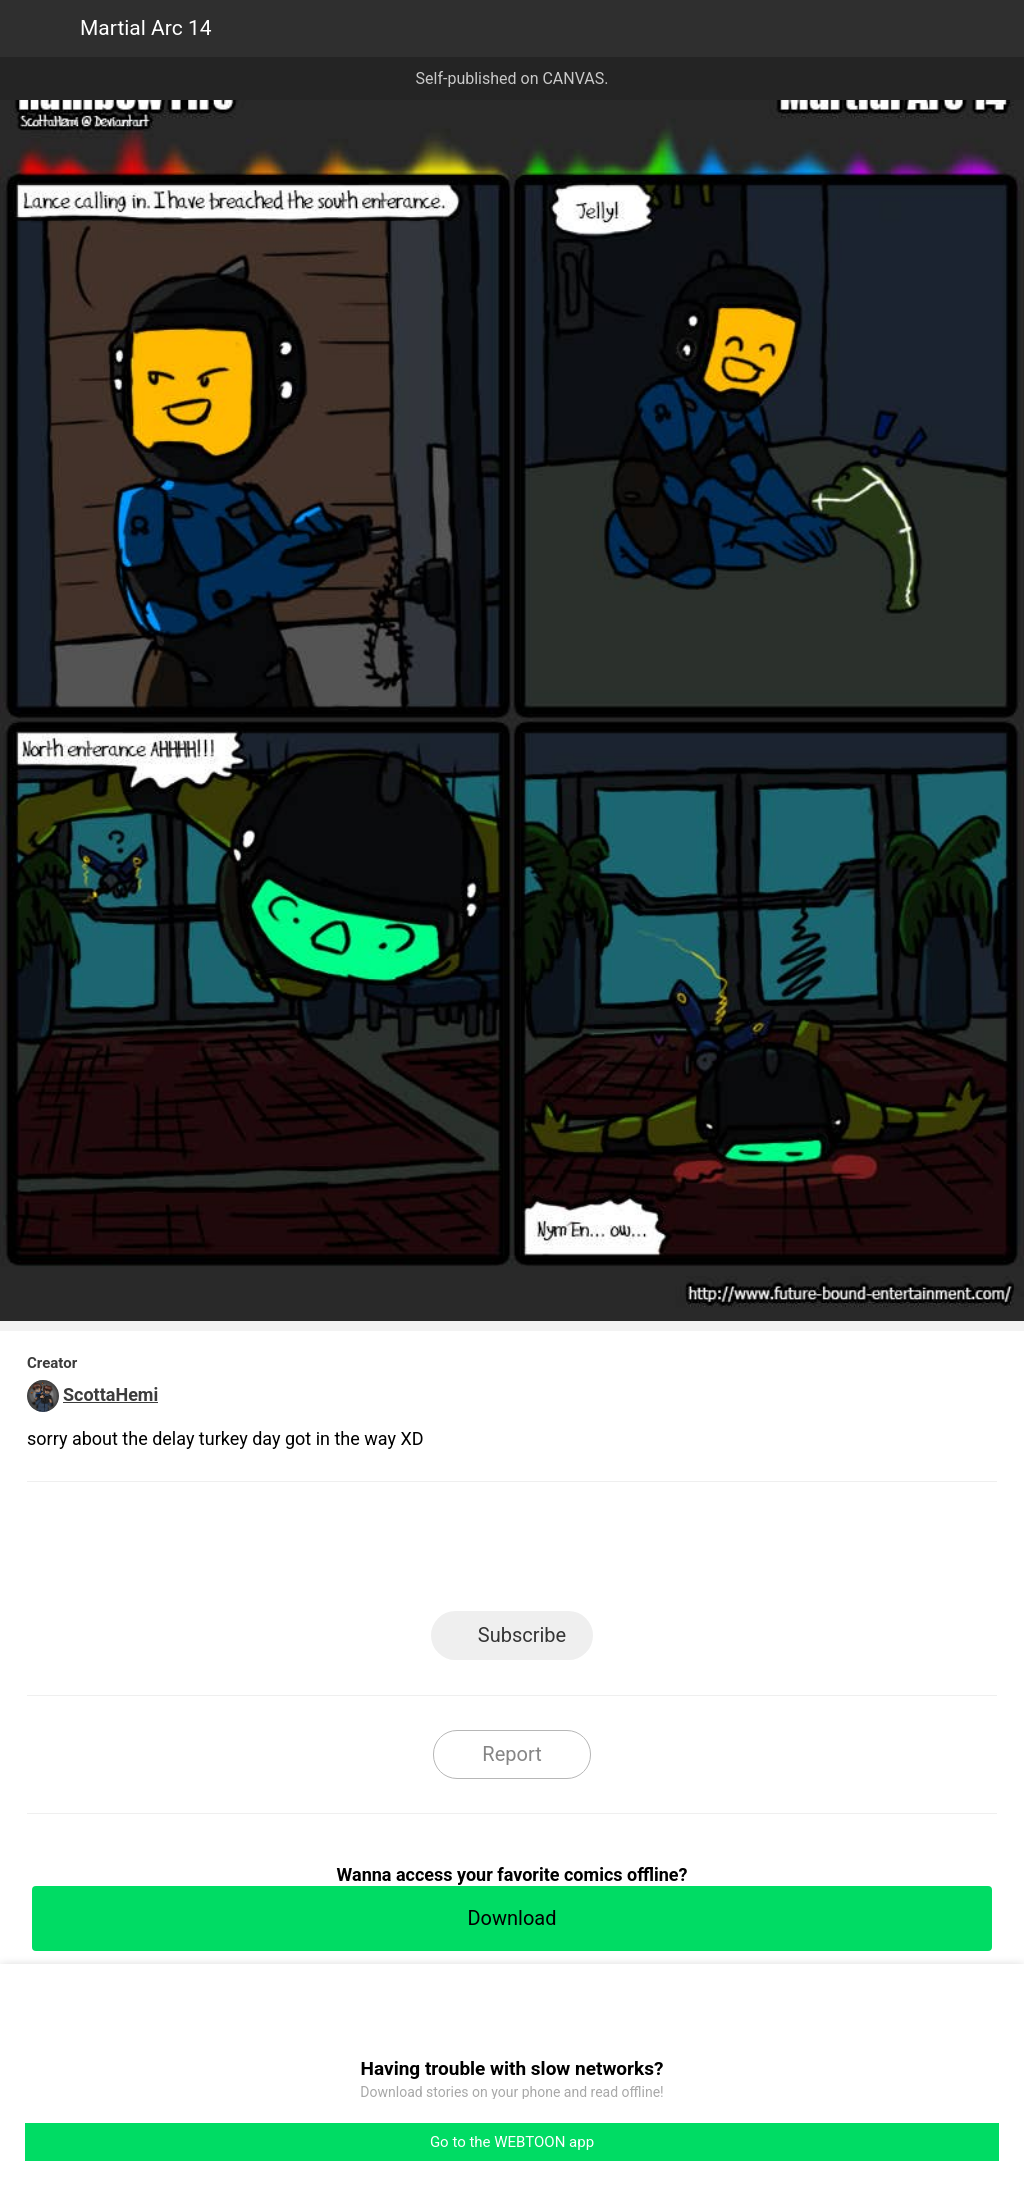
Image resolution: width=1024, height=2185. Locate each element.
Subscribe (522, 1635)
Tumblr (602, 1552)
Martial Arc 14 (146, 28)
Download (511, 1918)
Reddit (692, 1552)
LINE (332, 1552)
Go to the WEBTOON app (512, 2142)
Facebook (422, 1552)
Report (511, 1754)
